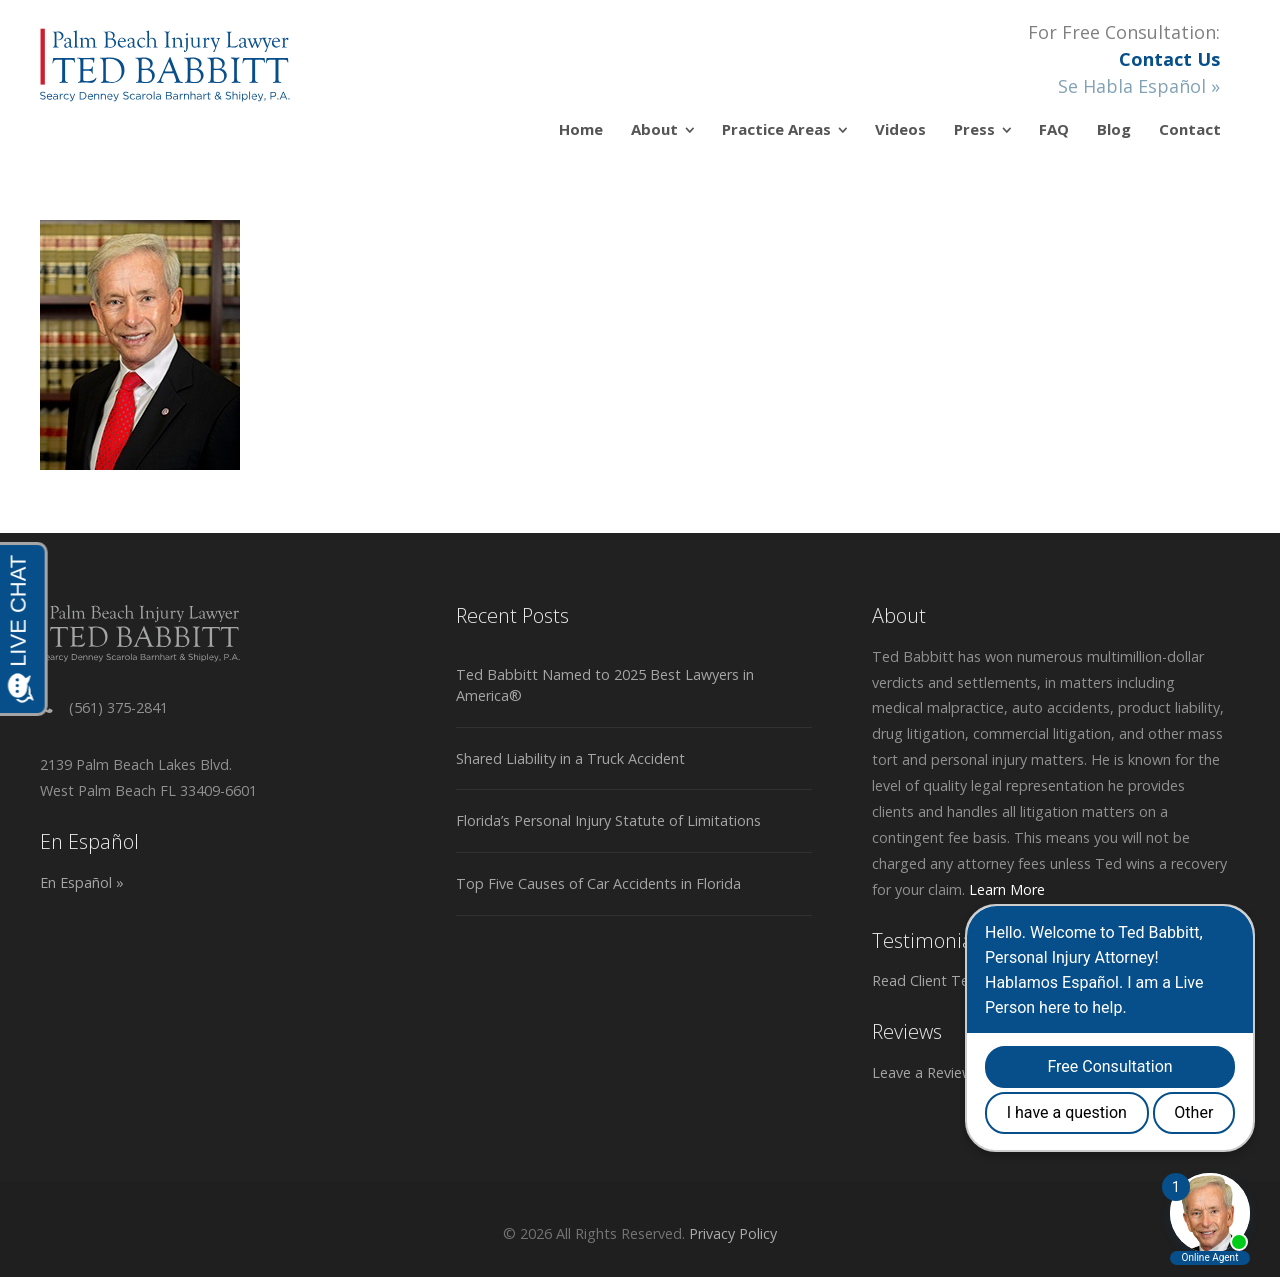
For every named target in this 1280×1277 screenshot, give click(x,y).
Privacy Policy (733, 1233)
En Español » (82, 882)
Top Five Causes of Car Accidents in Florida (598, 883)
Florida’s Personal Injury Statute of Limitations (608, 820)
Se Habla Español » (1139, 86)
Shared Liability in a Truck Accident (570, 758)
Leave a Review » (928, 1072)
